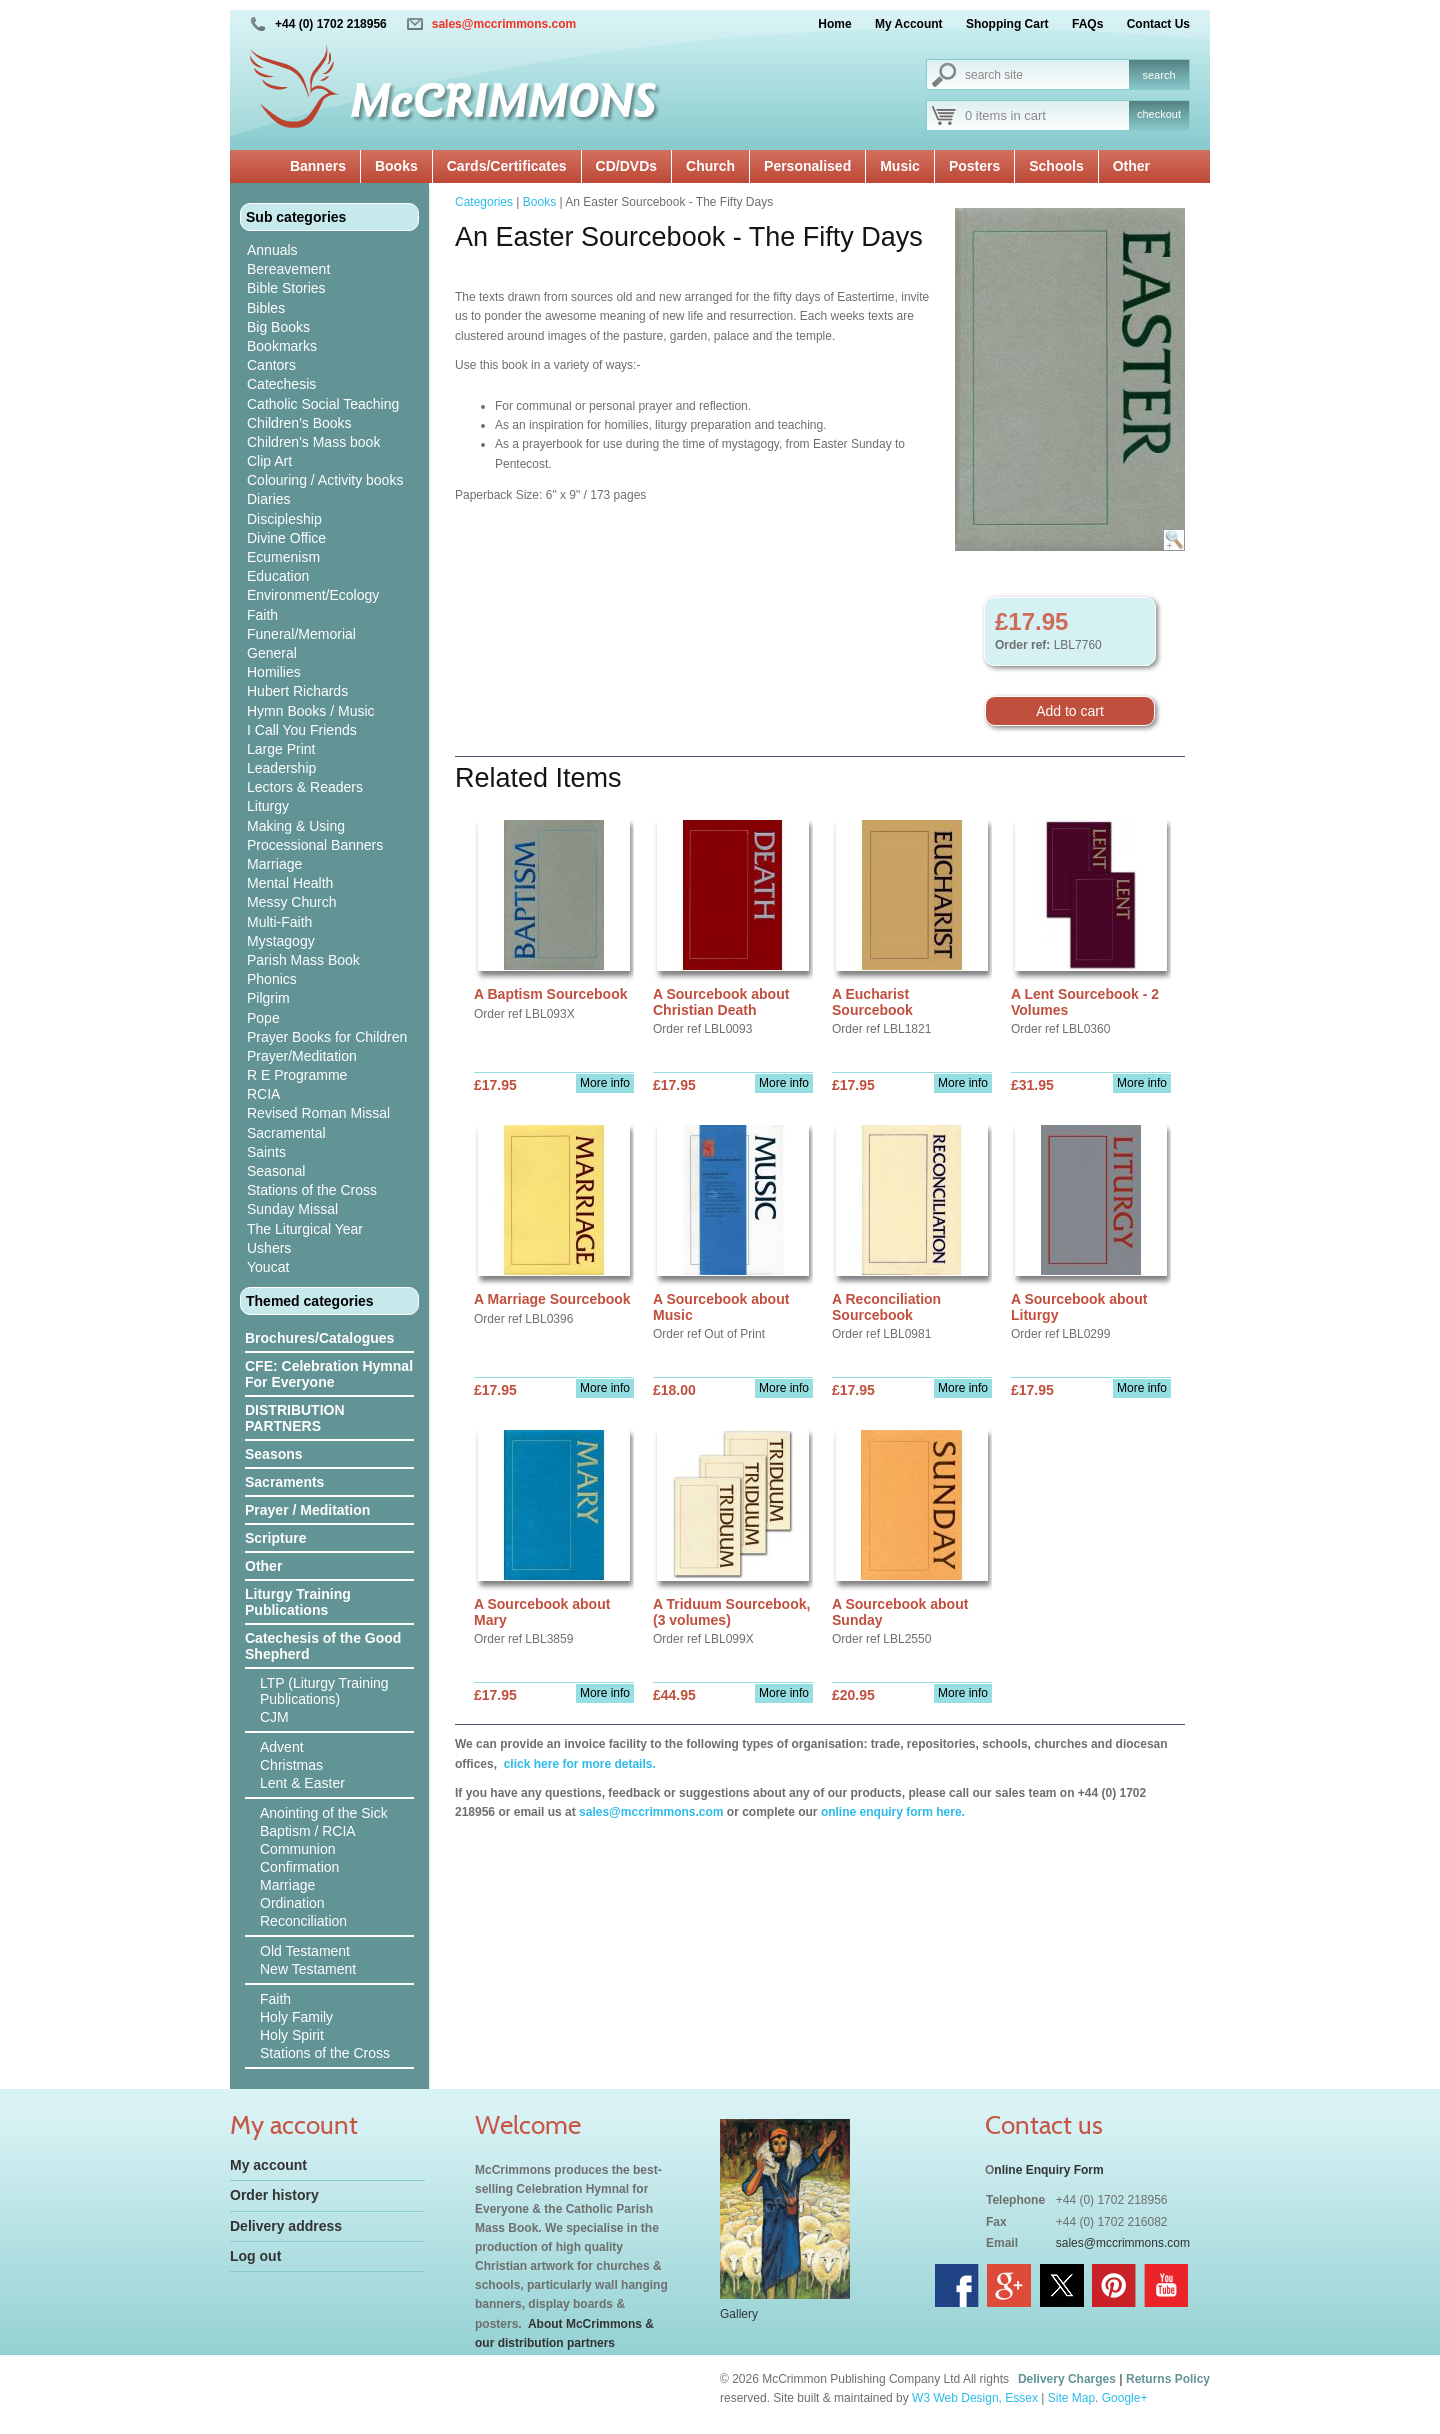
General (272, 653)
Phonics (272, 979)
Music (900, 166)
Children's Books (299, 423)
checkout (1159, 114)
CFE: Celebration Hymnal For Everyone (329, 1374)
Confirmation (299, 1867)
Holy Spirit (292, 2035)
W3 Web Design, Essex (975, 2398)
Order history (274, 2195)
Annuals (272, 250)
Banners (318, 166)
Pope (263, 1018)
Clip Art (269, 461)
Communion (297, 1849)
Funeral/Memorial (301, 634)
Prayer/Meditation (302, 1056)
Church (710, 166)
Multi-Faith (279, 922)
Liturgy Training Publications (298, 1602)
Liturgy (268, 806)
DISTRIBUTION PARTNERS (295, 1418)
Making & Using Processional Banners (315, 835)
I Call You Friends (302, 730)
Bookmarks (282, 346)
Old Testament (305, 1951)
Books (396, 166)
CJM (274, 1717)
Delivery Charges (1067, 2379)
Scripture (275, 1538)
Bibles (266, 308)
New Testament (308, 1969)
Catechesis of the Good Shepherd (323, 1646)
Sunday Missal (292, 1209)
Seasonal (276, 1171)
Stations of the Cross (312, 1190)
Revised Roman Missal (318, 1113)
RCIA (263, 1094)
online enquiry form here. (893, 1812)
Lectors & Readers (305, 787)
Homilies (274, 672)
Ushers (269, 1248)
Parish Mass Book (303, 960)
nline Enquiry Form (1048, 2170)
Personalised (807, 166)
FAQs (1087, 24)
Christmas (291, 1765)
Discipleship (284, 519)
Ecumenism (283, 557)
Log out (255, 2256)
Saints (266, 1152)
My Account (909, 24)
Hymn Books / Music (311, 711)
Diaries (269, 499)
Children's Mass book (313, 442)
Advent (282, 1747)
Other (1131, 166)
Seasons (274, 1454)
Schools (1056, 166)
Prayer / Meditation (307, 1510)
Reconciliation (303, 1921)
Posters (974, 166)
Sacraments (284, 1482)
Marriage (274, 864)
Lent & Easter (302, 1783)
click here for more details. (577, 1764)
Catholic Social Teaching (323, 404)
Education (278, 576)
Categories (484, 202)
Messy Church (291, 902)
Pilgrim (268, 998)
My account (268, 2165)
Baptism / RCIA (308, 1831)
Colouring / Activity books (325, 480)
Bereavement (288, 269)
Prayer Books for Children (327, 1037)
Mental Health (290, 883)
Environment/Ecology (313, 595)
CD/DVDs (626, 166)
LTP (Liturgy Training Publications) (324, 1691)
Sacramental (286, 1133)
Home (834, 24)
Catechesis (281, 384)
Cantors (271, 365)
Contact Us (1158, 24)
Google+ (1125, 2398)
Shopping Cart (1007, 24)
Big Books (278, 327)
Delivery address (286, 2226)
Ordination (292, 1903)
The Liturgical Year (305, 1229)
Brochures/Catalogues (319, 1338)
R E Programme (297, 1075)
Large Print (281, 749)
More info (605, 1083)
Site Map (1071, 2398)
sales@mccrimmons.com (504, 24)
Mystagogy (281, 941)
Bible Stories (286, 288)
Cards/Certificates (507, 166)
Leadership (281, 768)
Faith (262, 615)
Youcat (268, 1267)
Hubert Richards (297, 691)
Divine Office (286, 538)
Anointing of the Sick (324, 1813)
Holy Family (296, 2017)
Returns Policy (1168, 2379)
